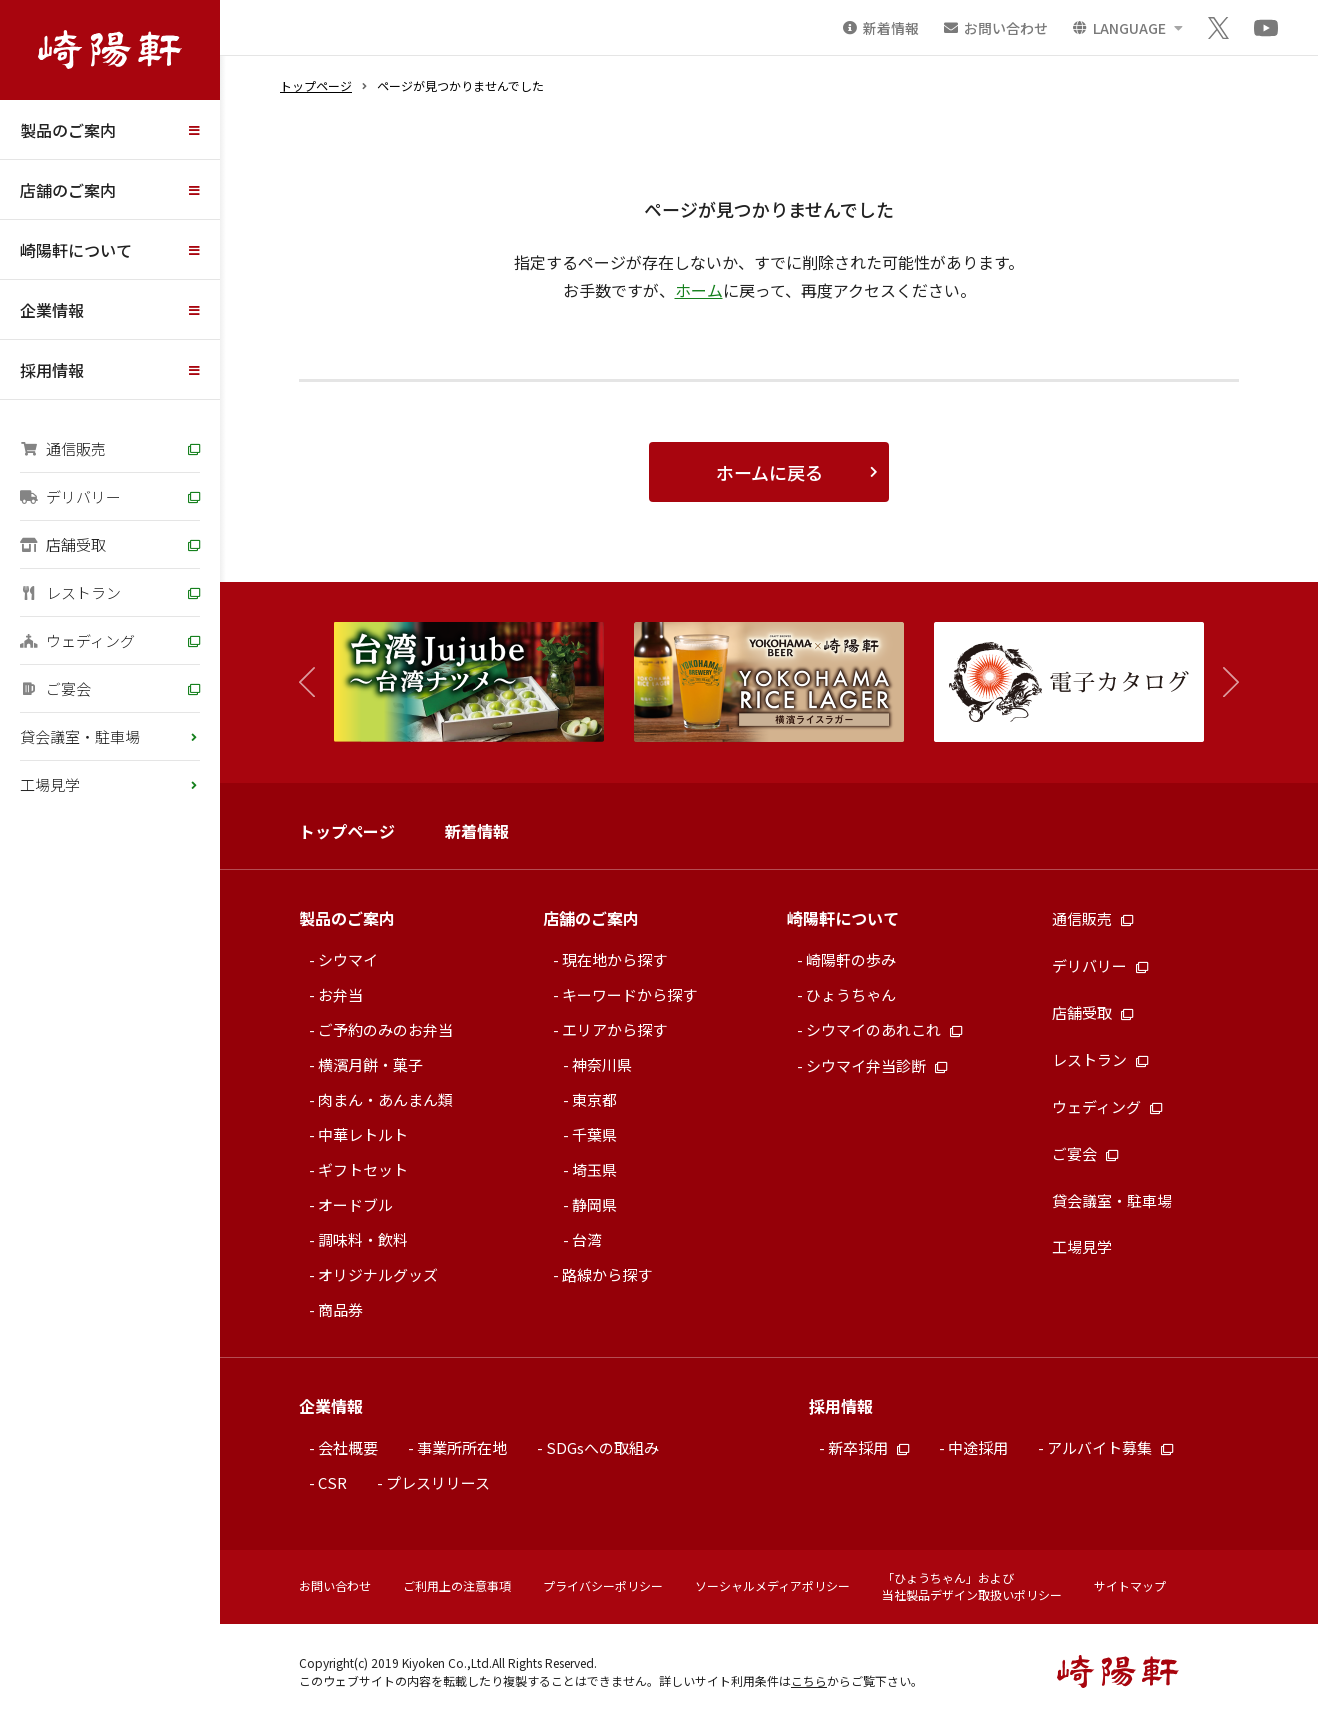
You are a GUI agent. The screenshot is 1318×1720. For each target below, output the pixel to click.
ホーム (699, 290)
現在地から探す (614, 959)
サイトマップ (1130, 1585)
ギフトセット (363, 1169)
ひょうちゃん (851, 994)
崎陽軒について (76, 250)
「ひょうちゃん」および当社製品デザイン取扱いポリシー (972, 1586)
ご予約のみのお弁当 (385, 1029)
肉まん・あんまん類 (385, 1099)
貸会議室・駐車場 (80, 736)
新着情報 (477, 831)
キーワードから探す (629, 994)
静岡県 (594, 1204)
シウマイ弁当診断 (876, 1065)
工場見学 (50, 784)
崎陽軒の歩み (851, 959)
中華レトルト (363, 1134)
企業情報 (52, 310)
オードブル (355, 1204)
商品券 (340, 1309)
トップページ (316, 85)
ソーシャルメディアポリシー (772, 1585)
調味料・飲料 (363, 1239)
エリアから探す (614, 1029)
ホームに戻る (769, 472)
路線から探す (607, 1274)
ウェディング (77, 640)
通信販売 (63, 448)
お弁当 (340, 994)
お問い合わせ (335, 1585)
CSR (332, 1482)
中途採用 (978, 1447)
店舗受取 (63, 544)
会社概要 (348, 1447)
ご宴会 (55, 688)
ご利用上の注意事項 (457, 1585)
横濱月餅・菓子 (370, 1064)
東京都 (594, 1099)
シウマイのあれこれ (884, 1029)
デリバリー (70, 496)
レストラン (70, 592)
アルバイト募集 (1110, 1447)
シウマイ (348, 959)
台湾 (587, 1239)
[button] (1221, 682)
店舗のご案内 (68, 190)
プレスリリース (438, 1482)
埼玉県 (594, 1169)
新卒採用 (868, 1447)
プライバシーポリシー (603, 1585)
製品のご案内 (68, 130)
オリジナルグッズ (378, 1274)
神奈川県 (602, 1064)
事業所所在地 (462, 1447)
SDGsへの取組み (602, 1447)
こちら (809, 1680)
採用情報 (52, 370)
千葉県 (594, 1134)
